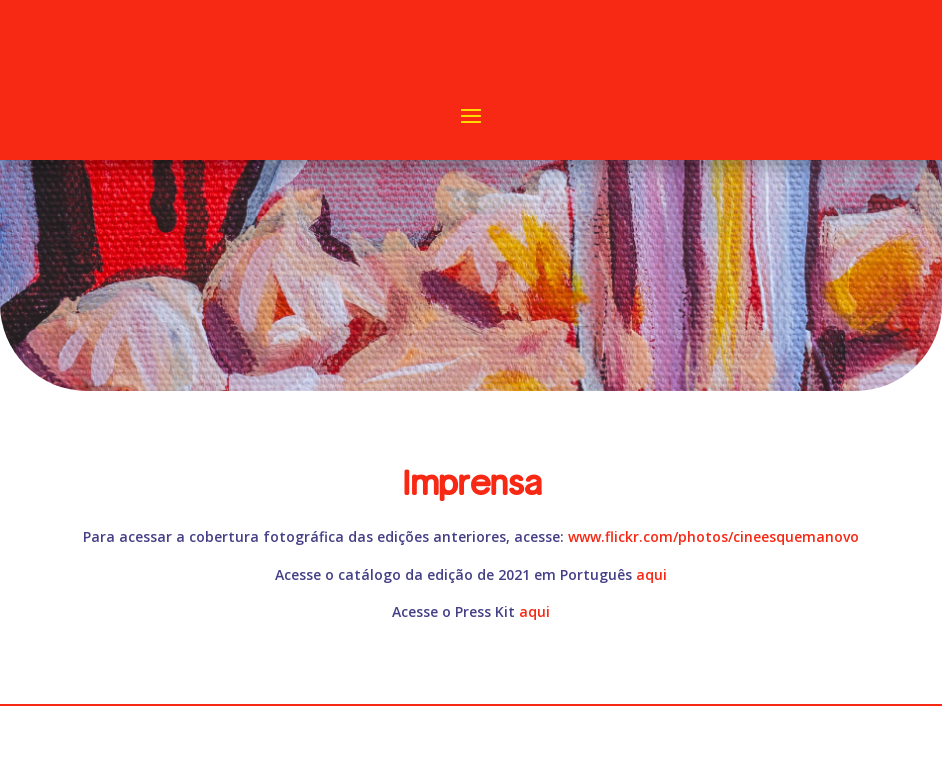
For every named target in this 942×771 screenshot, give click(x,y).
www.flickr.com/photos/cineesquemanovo (713, 536)
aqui (651, 574)
